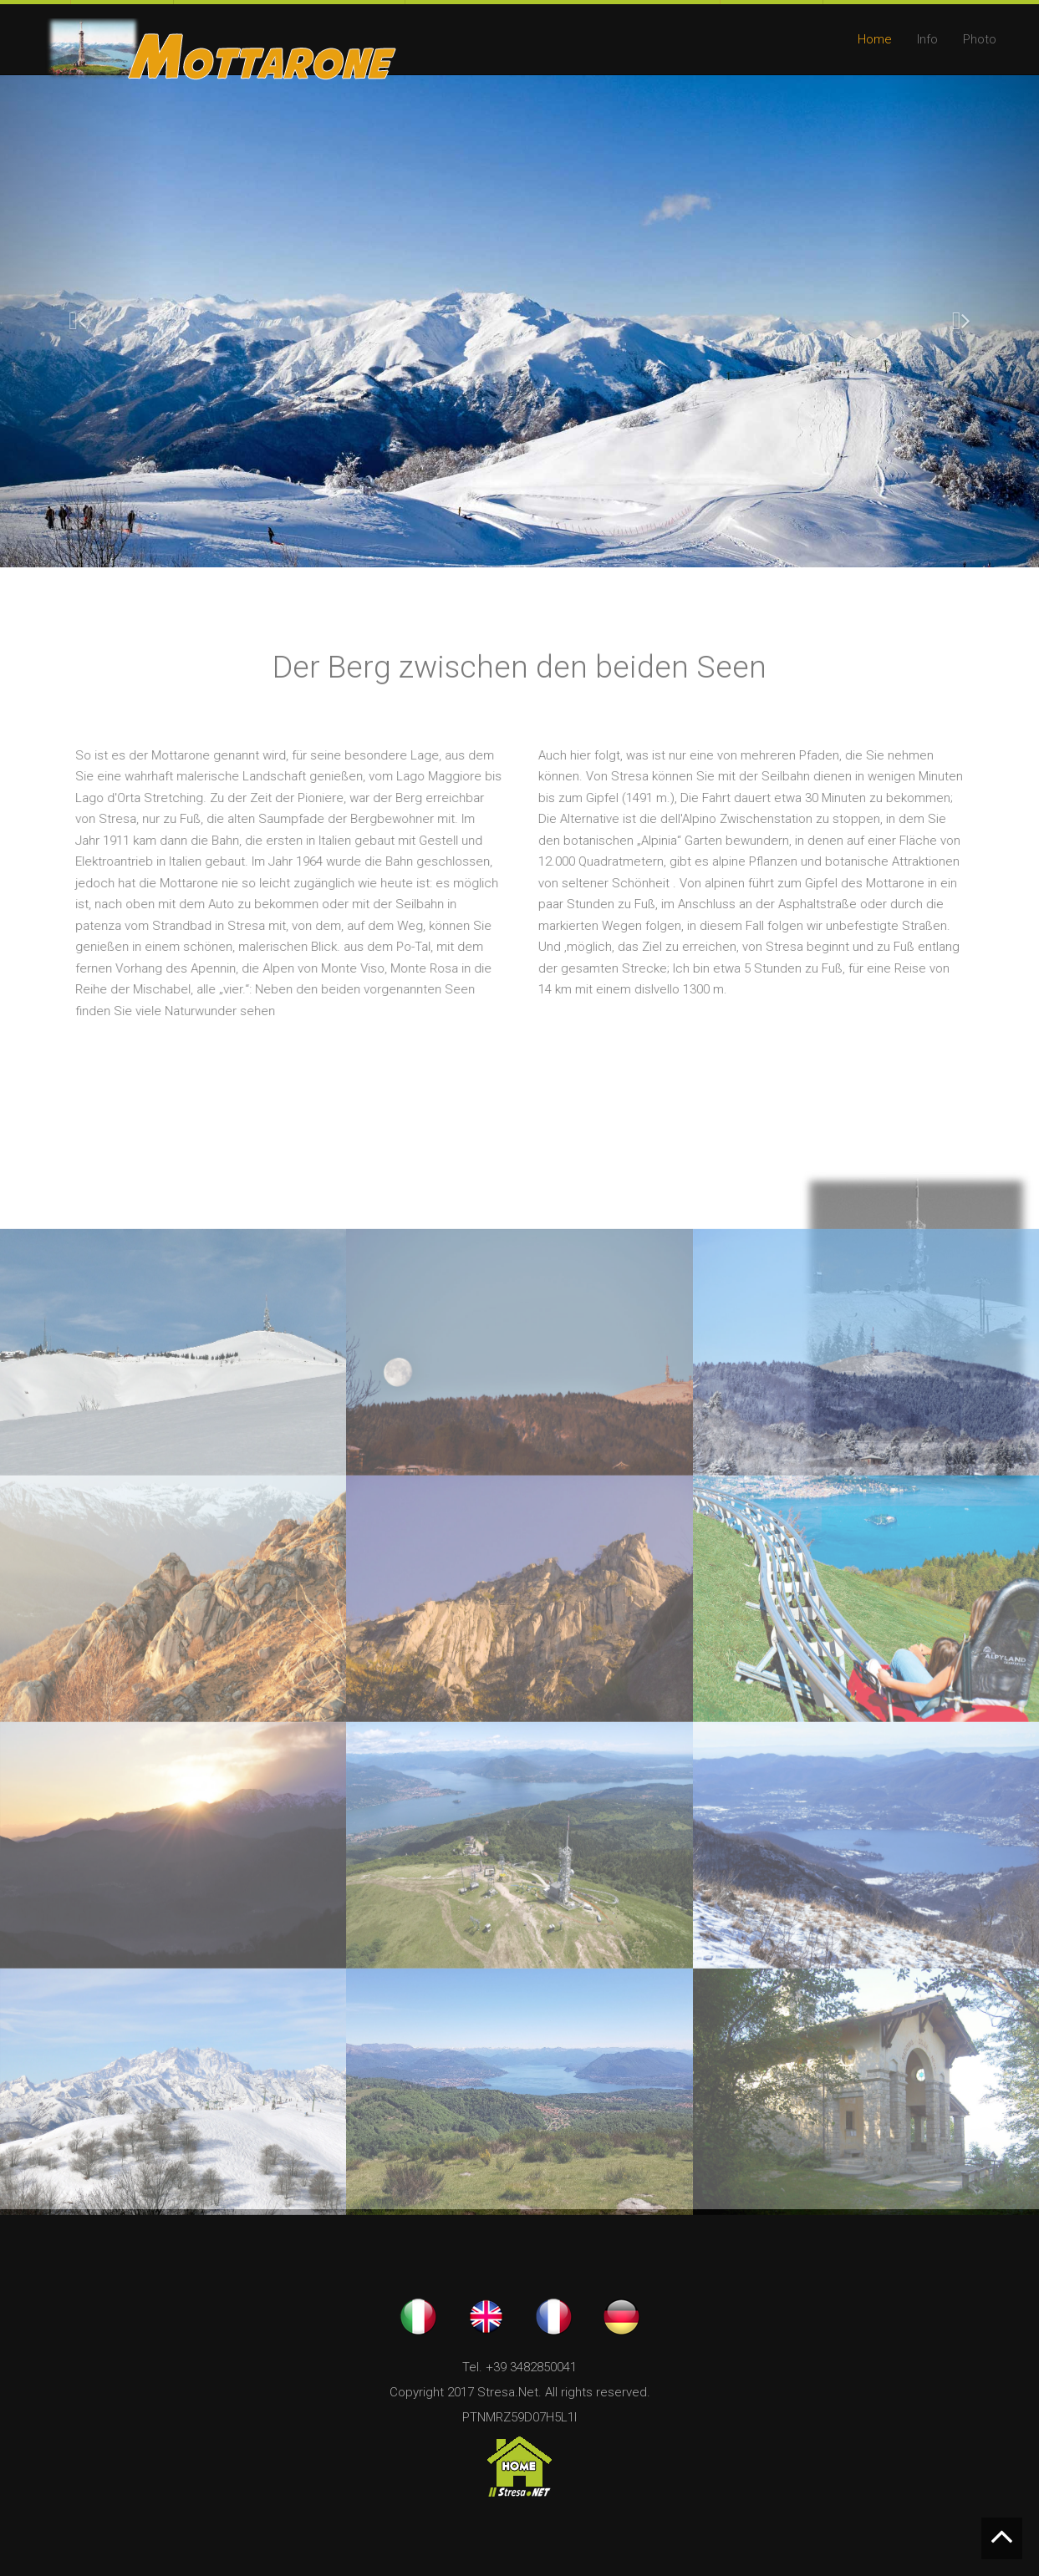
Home (875, 39)
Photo (979, 39)
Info (927, 39)
